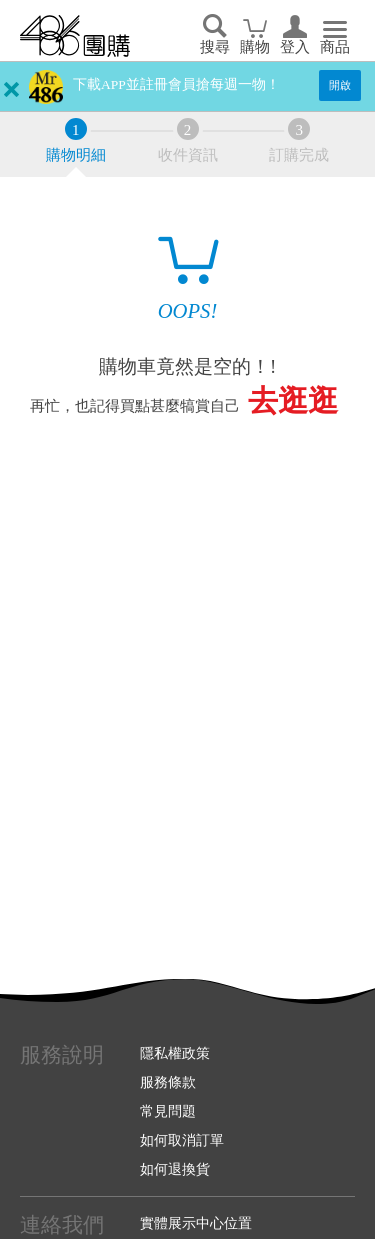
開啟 (340, 85)
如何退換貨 (175, 1169)
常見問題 (168, 1111)
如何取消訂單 (182, 1140)
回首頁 (75, 36)
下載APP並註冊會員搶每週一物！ (176, 84)
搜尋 (215, 47)
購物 (255, 47)
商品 (335, 47)
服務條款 (168, 1082)
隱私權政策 (175, 1053)
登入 (295, 47)
